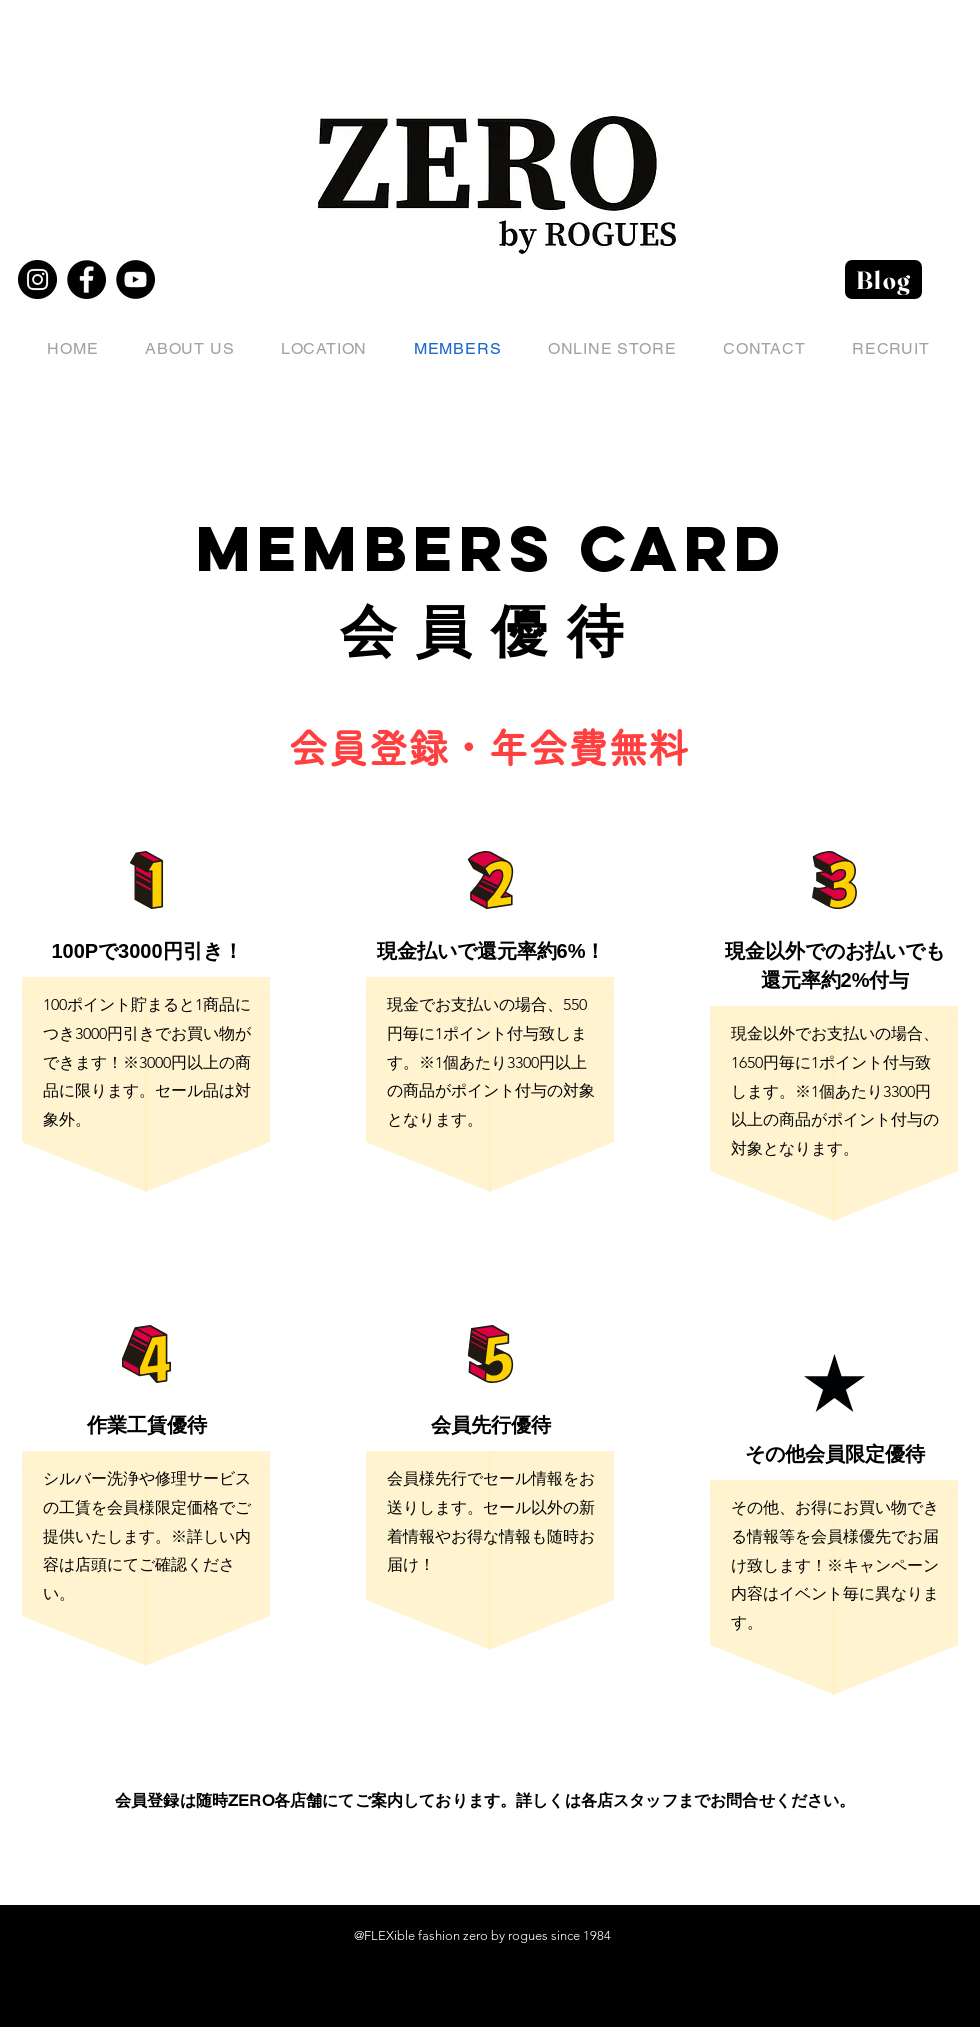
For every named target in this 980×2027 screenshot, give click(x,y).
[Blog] (883, 279)
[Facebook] (86, 279)
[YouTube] (135, 279)
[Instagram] (37, 279)
